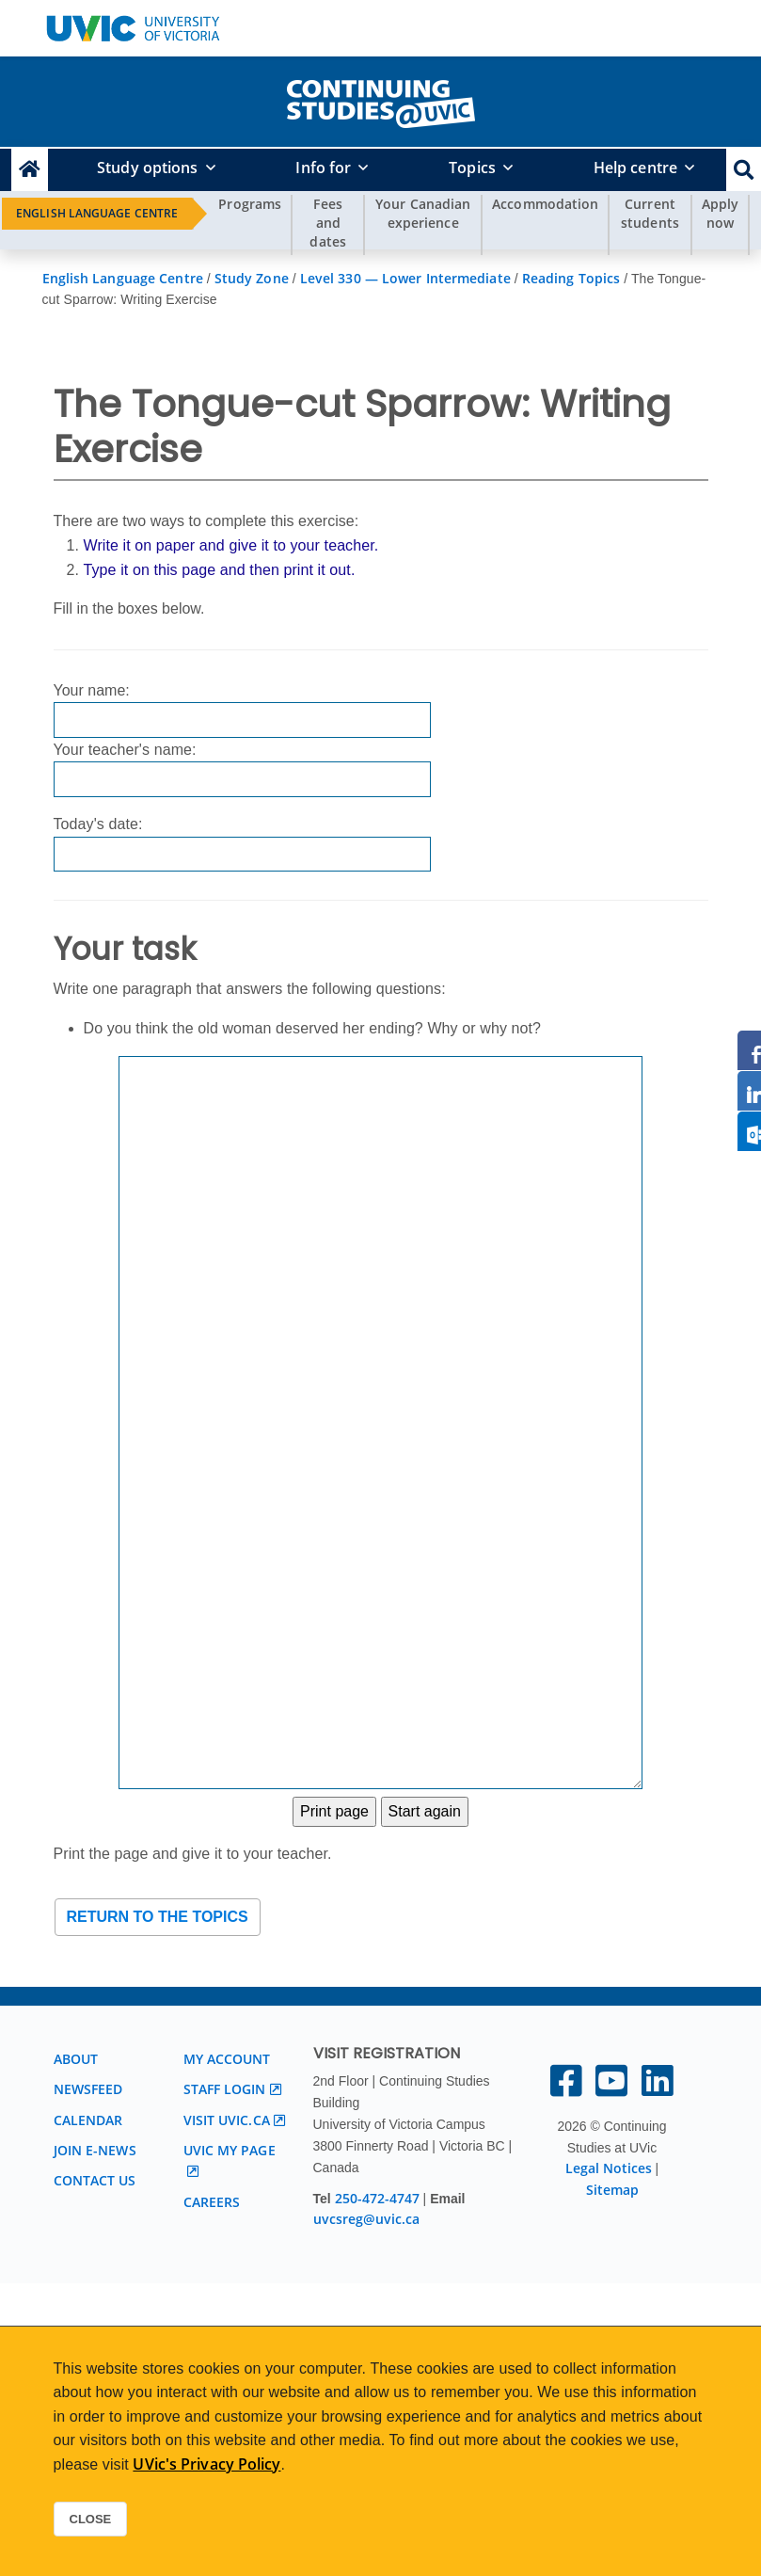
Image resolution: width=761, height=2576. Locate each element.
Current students (650, 213)
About (76, 2059)
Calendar (88, 2120)
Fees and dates (327, 222)
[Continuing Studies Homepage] (29, 170)
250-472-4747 (379, 2198)
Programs (249, 204)
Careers (212, 2202)
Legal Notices (608, 2168)
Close (91, 2519)
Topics (472, 167)
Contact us (95, 2180)
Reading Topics (571, 278)
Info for (323, 167)
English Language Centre (97, 213)
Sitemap (612, 2190)
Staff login (224, 2089)
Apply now (720, 213)
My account (227, 2059)
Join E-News (95, 2150)
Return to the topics (157, 1917)
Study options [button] (147, 167)
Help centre (635, 167)
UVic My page (229, 2150)
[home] (381, 99)
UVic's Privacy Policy (206, 2464)
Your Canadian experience (422, 213)
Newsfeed (88, 2089)
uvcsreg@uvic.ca (366, 2219)
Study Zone (251, 278)
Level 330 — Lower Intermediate (405, 278)
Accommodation (545, 204)
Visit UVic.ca (226, 2120)
